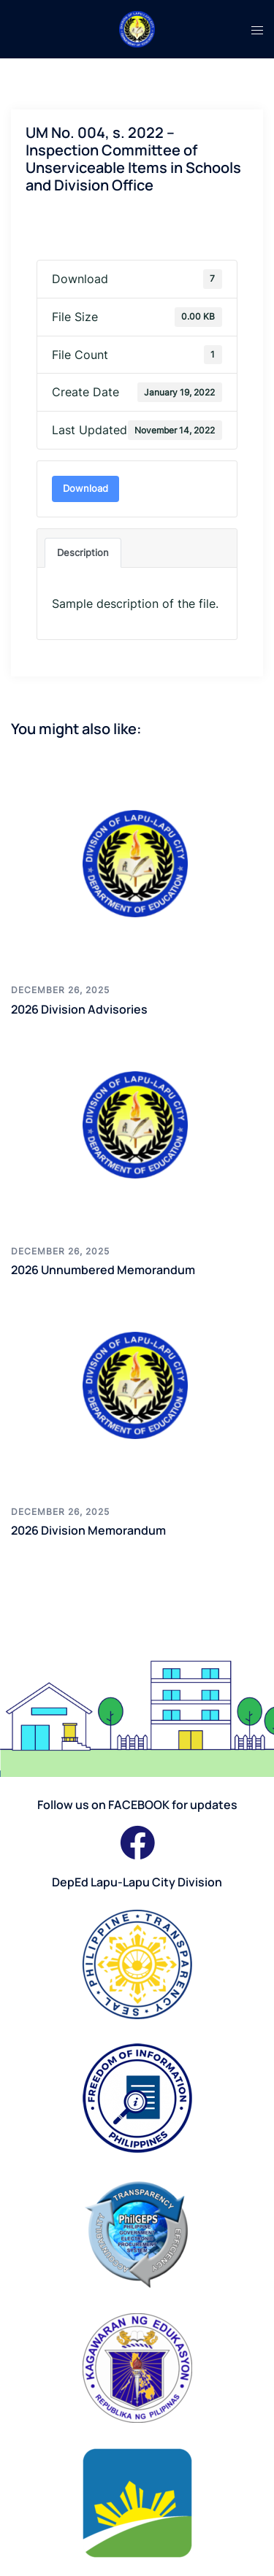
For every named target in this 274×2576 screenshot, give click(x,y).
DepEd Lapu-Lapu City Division (137, 1882)
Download (85, 488)
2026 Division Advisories (79, 1009)
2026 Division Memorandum (88, 1530)
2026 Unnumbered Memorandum (103, 1270)
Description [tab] (83, 552)
